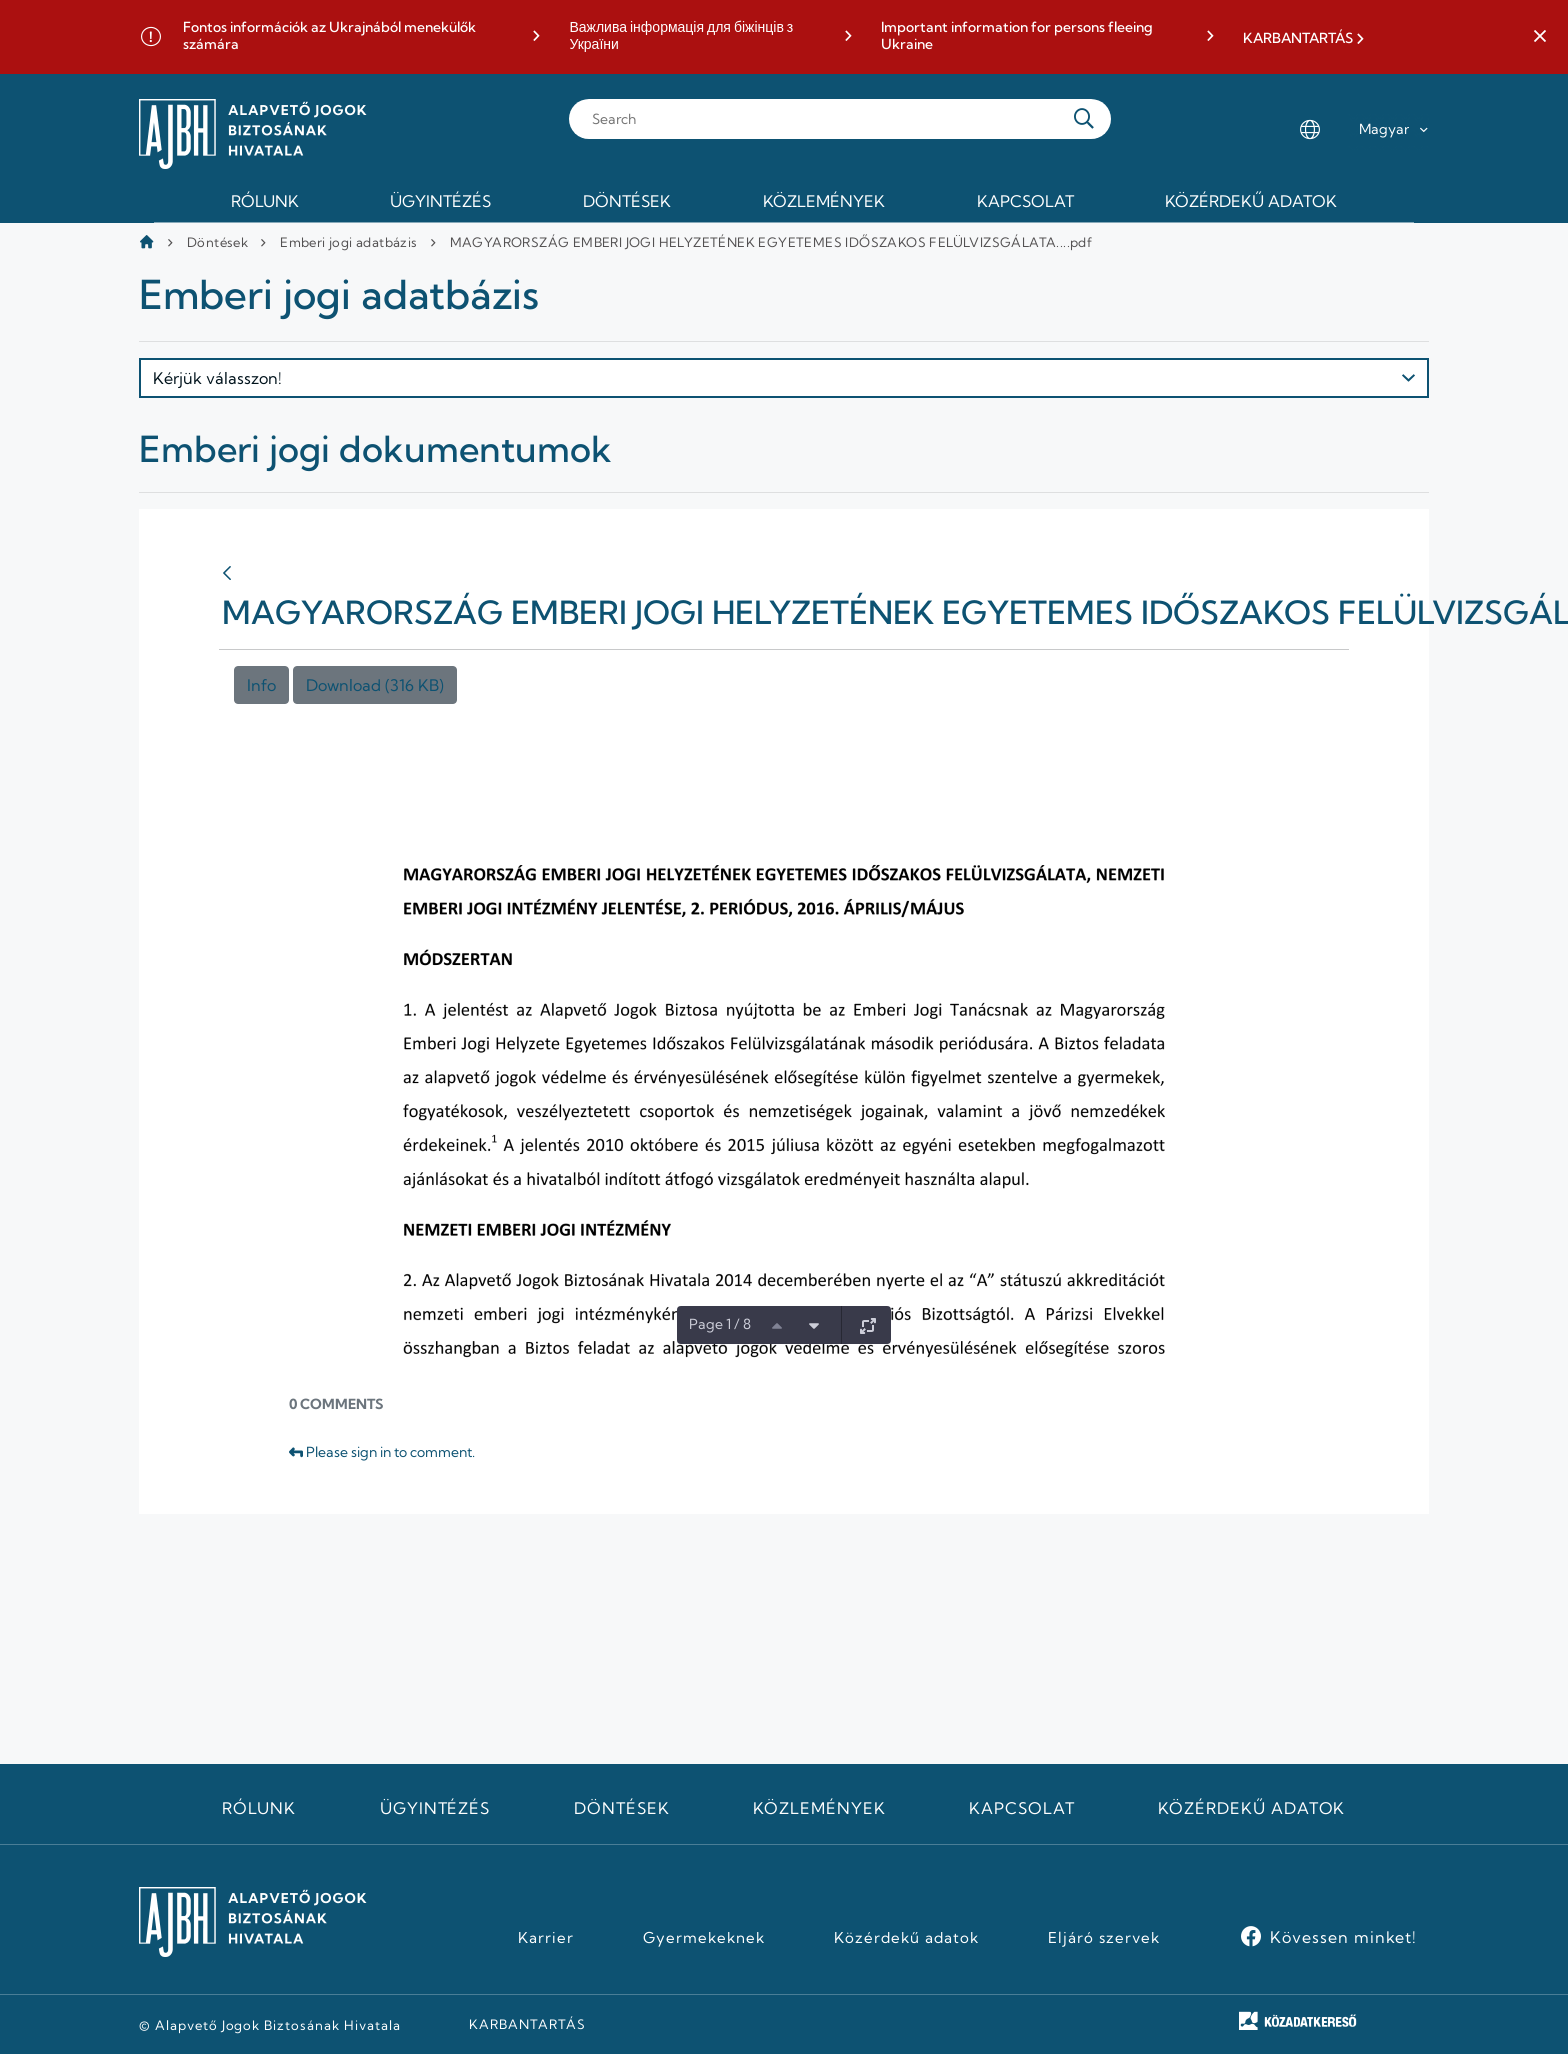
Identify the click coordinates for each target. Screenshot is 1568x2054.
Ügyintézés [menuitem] (440, 201)
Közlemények (819, 1808)
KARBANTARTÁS (1298, 38)
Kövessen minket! (1343, 1937)
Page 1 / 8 (720, 1324)
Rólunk (259, 1808)
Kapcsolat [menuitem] (1025, 201)
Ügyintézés (435, 1808)
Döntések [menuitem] (627, 201)
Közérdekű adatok (1251, 1808)
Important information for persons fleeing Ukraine (1017, 36)
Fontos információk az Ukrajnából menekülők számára (329, 36)
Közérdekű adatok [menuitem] (1251, 201)
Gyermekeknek (704, 1938)
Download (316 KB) (375, 685)
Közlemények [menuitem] (824, 201)
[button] (1540, 37)
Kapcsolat (1022, 1808)
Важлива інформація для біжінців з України (681, 36)
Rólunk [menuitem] (265, 201)
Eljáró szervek (1103, 1938)
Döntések (217, 242)
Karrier (546, 1938)
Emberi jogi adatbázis (348, 242)
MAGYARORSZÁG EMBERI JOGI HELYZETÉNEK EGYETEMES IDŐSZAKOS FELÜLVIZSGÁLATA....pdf (771, 242)
